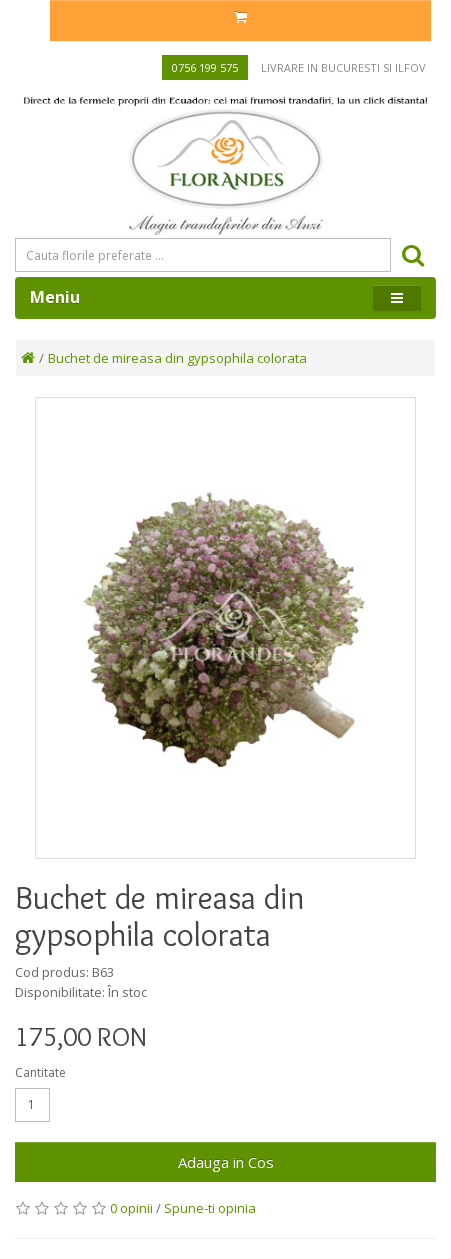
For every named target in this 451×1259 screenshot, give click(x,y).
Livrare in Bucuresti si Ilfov (343, 67)
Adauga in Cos (226, 1162)
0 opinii (131, 1208)
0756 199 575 (205, 67)
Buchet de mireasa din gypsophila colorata (177, 358)
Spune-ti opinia (210, 1208)
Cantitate (40, 1072)
